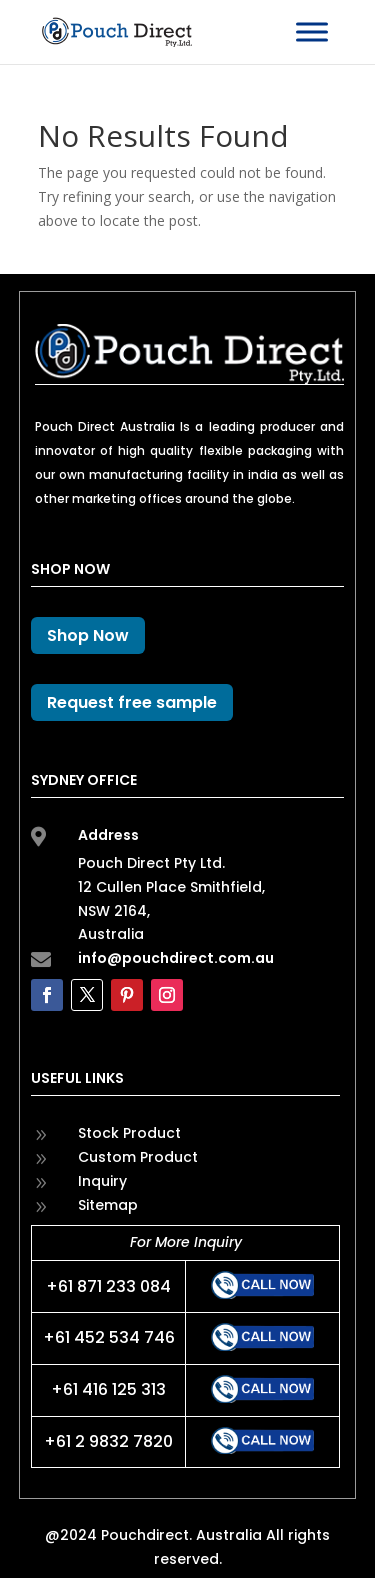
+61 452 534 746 (109, 1337)
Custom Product (138, 1157)
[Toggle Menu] (312, 31)
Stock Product (129, 1133)
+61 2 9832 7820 (108, 1441)
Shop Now (88, 635)
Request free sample (132, 702)
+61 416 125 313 (108, 1389)
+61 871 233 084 (108, 1286)
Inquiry (102, 1181)
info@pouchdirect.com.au (176, 958)
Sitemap (108, 1205)
